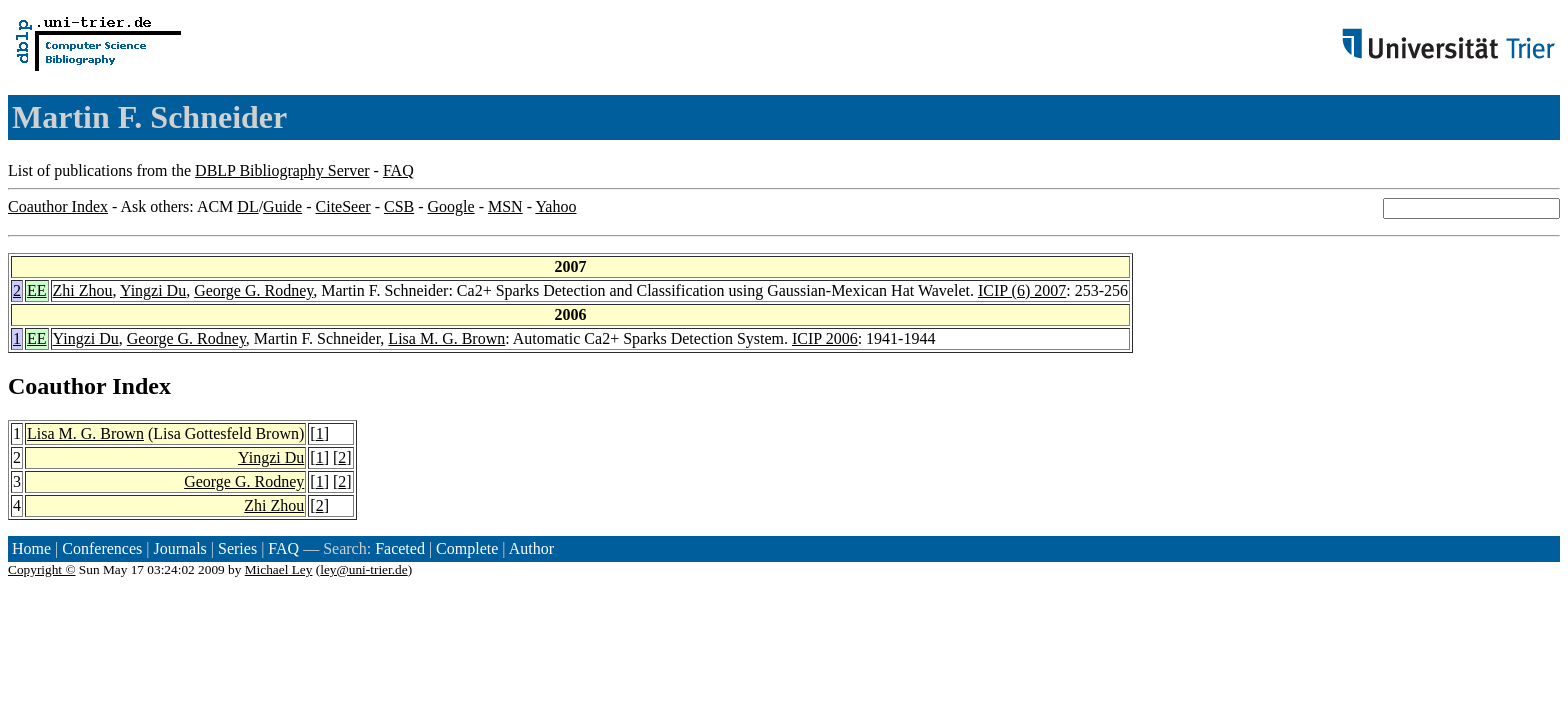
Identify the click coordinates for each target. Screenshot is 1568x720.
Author (531, 548)
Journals (179, 548)
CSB (399, 206)
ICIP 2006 (825, 338)
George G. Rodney (253, 290)
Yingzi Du (153, 290)
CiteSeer (343, 206)
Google (451, 206)
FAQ (398, 170)
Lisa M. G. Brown (446, 338)
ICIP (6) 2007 (1022, 290)
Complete (467, 548)
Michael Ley (279, 569)
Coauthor (57, 386)
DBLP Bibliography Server (282, 170)
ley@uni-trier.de (363, 569)
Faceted (400, 548)
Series (237, 548)
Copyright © (42, 569)
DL (247, 206)
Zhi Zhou (83, 290)
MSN (505, 206)
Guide (282, 206)
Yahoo (555, 206)
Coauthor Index (58, 206)
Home (31, 548)
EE (37, 290)
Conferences (102, 548)
